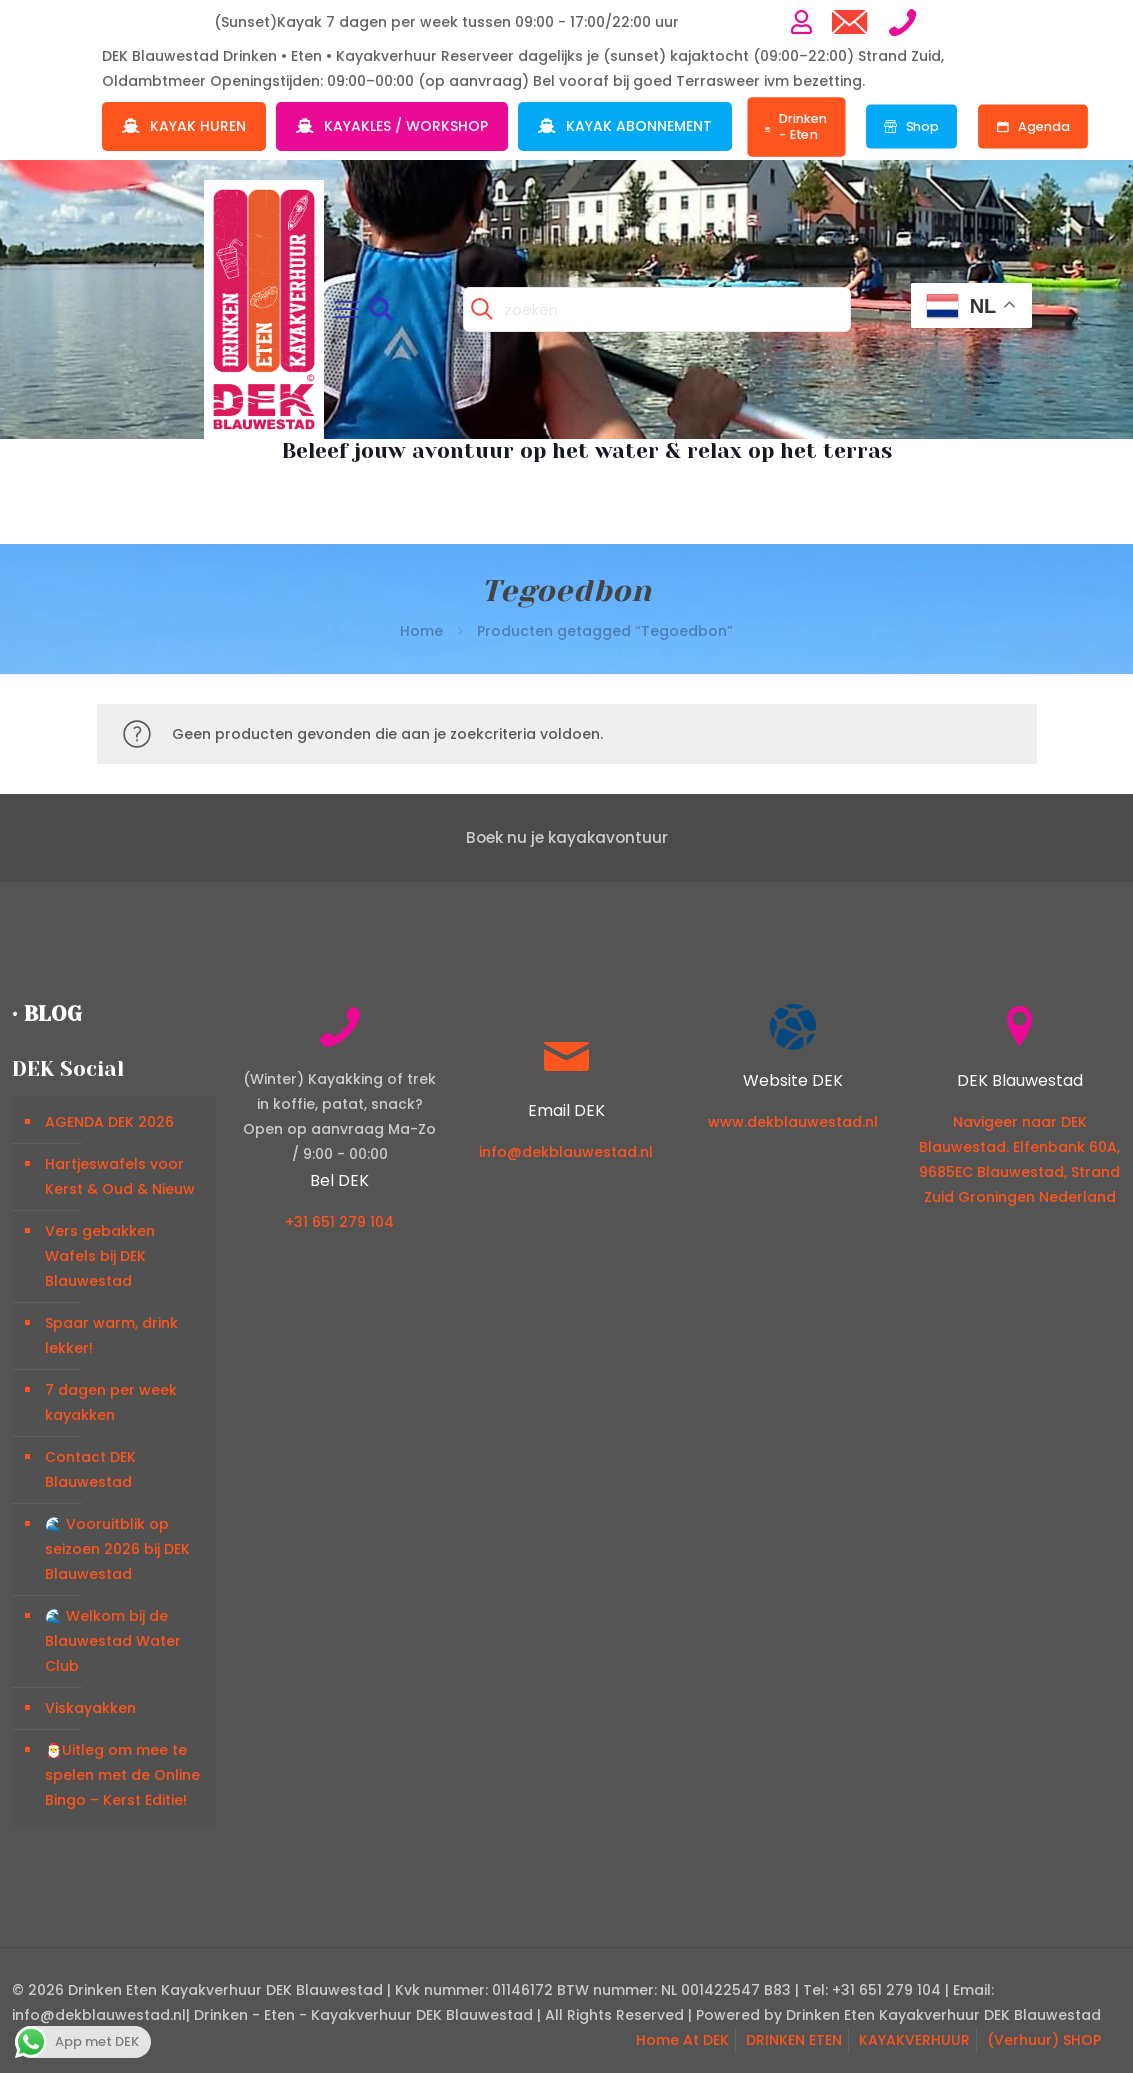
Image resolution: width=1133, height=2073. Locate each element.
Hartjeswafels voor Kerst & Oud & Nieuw (120, 1176)
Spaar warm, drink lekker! (111, 1335)
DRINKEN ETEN (794, 2040)
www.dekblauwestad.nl (793, 1122)
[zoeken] (657, 309)
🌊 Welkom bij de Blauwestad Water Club (113, 1641)
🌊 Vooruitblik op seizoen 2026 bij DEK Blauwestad (117, 1549)
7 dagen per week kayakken (111, 1402)
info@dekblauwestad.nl (566, 1152)
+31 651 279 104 (339, 1222)
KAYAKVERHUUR (914, 2040)
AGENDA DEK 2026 (109, 1122)
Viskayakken (90, 1708)
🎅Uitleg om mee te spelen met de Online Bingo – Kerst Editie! (122, 1775)
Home (421, 631)
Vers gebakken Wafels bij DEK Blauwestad (100, 1256)
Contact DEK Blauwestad (90, 1469)
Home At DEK (682, 2040)
